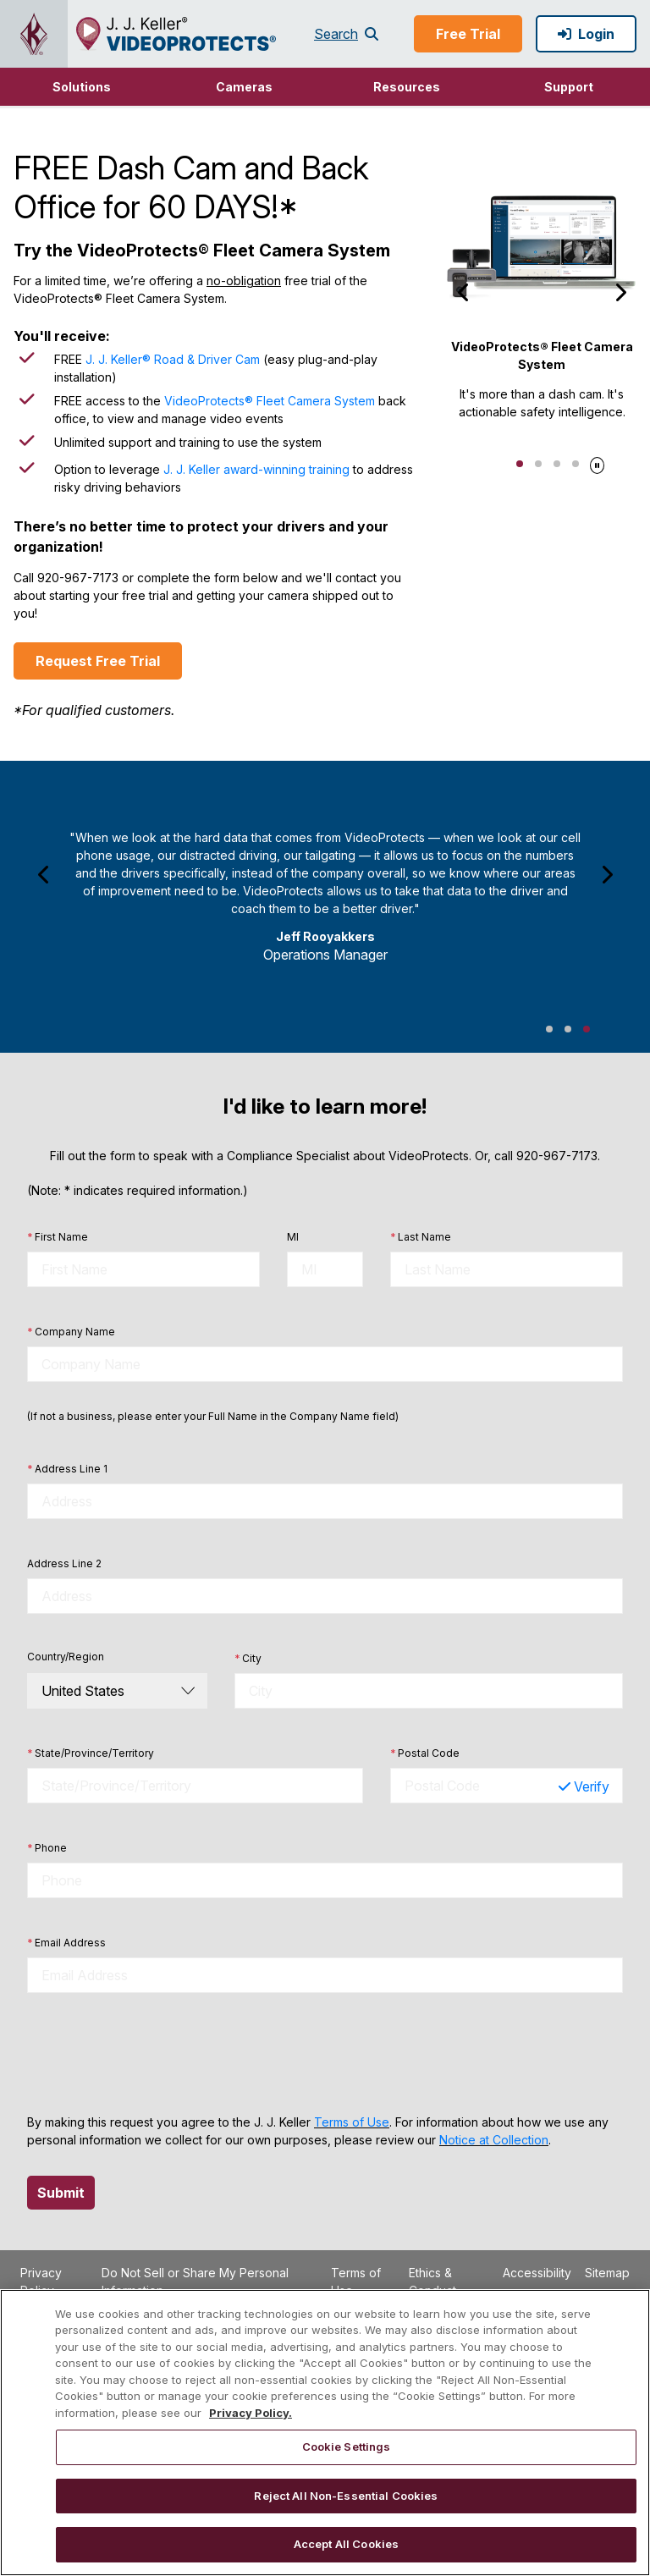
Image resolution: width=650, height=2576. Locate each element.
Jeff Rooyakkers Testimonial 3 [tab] (586, 1029)
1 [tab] (519, 463)
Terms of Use (351, 2122)
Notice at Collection (493, 2140)
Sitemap (607, 2272)
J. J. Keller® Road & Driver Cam (172, 359)
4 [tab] (575, 463)
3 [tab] (557, 463)
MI (293, 1236)
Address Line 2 (64, 1563)
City (248, 1658)
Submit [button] (61, 2192)
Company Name (71, 1332)
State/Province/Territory (90, 1753)
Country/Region (65, 1656)
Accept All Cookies (346, 2544)
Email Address (66, 1943)
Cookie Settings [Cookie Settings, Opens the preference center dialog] (346, 2446)
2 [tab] (538, 463)
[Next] (619, 292)
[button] (81, 87)
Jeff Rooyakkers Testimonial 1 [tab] (549, 1029)
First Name (57, 1237)
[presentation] (155, 2053)
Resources (406, 87)
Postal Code (425, 1753)
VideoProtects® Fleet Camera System (269, 401)
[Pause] (597, 463)
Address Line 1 (67, 1469)
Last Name (420, 1237)
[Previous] (464, 292)
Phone (47, 1848)
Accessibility (537, 2272)
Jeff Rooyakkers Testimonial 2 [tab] (568, 1029)
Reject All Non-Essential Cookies (346, 2495)
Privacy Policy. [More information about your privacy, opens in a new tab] (250, 2412)
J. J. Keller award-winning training (256, 469)
